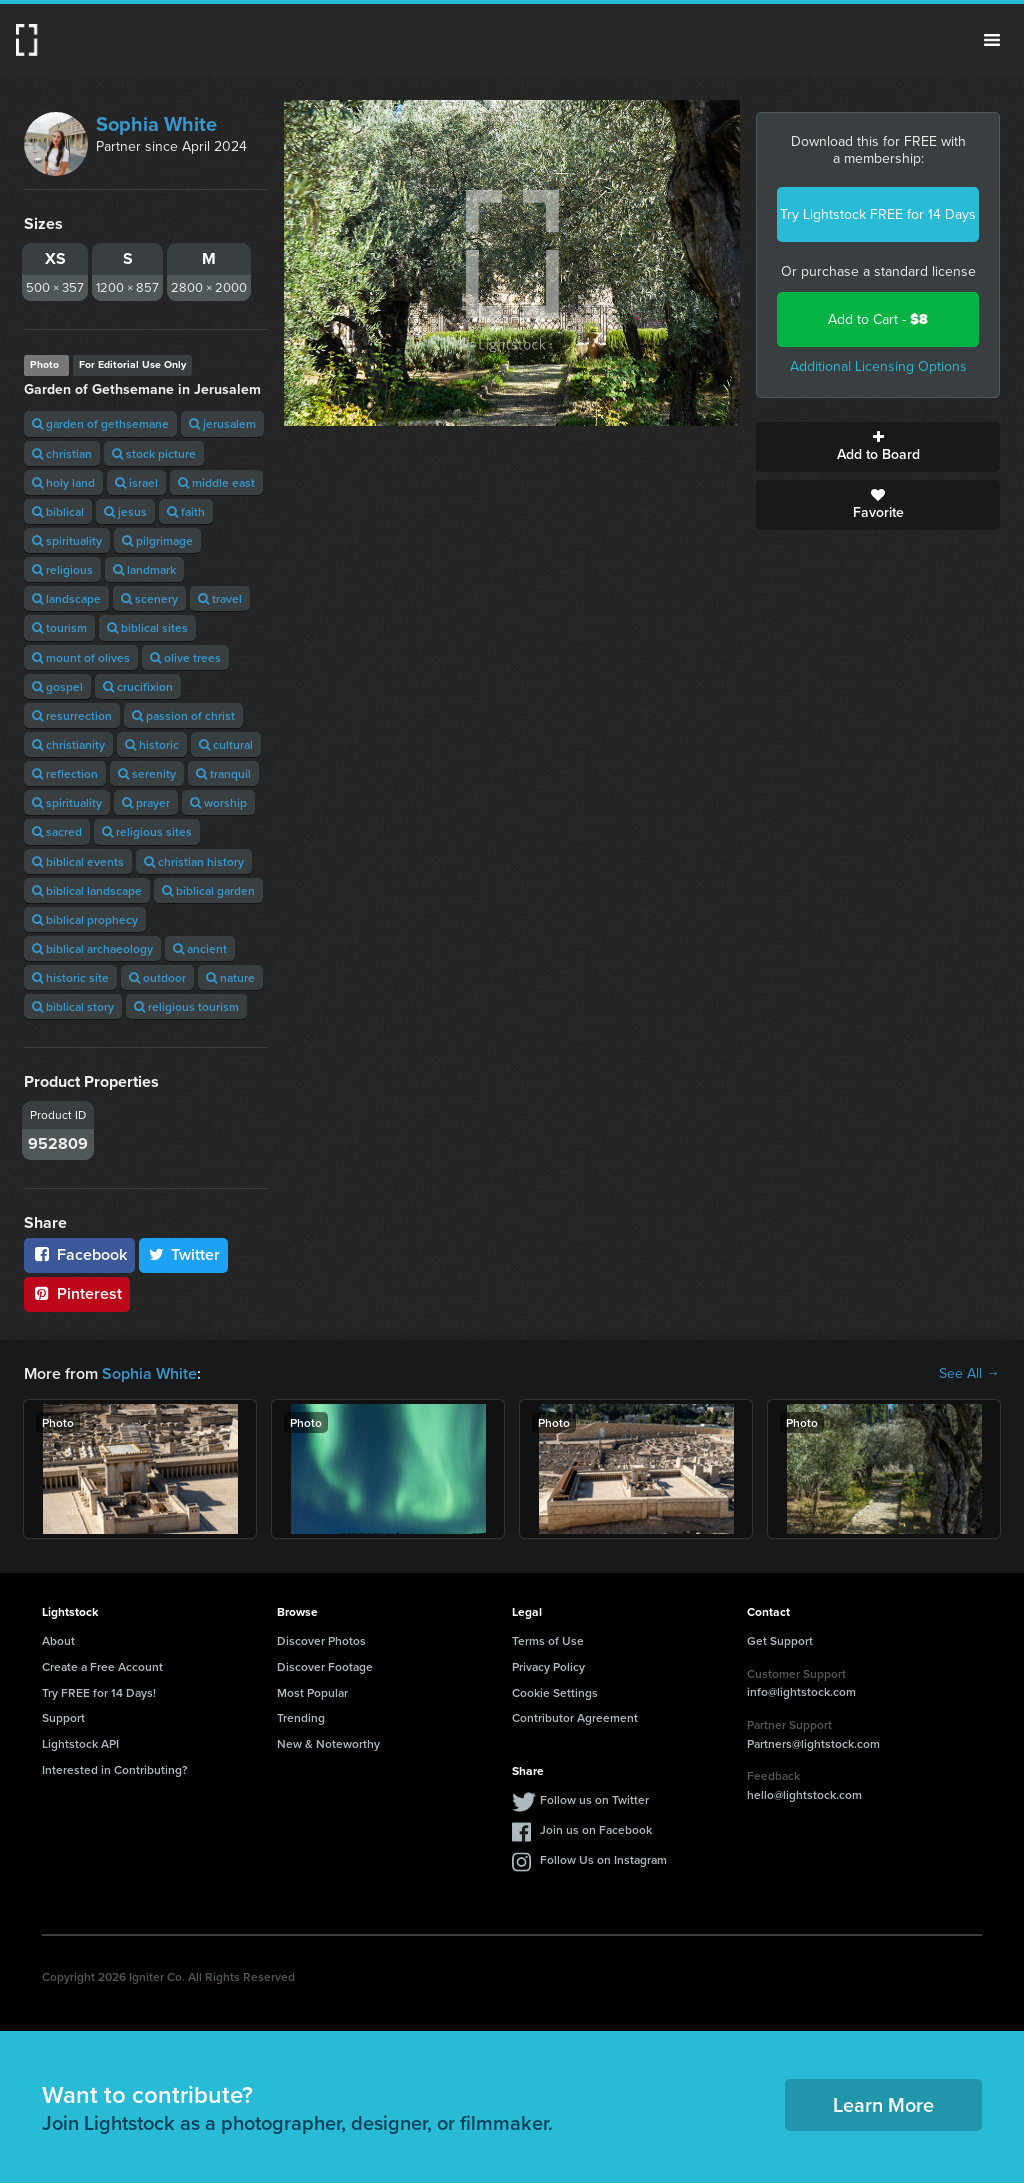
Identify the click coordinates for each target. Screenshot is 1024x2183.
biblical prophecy (85, 919)
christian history (194, 861)
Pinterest (77, 1293)
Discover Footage (325, 1666)
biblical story (73, 1006)
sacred (57, 831)
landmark (144, 569)
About (58, 1640)
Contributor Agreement (575, 1717)
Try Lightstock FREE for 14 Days (878, 214)
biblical (58, 511)
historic (152, 744)
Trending (301, 1717)
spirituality (67, 540)
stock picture (154, 453)
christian (62, 453)
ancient (200, 948)
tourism (59, 627)
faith (186, 511)
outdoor (157, 977)
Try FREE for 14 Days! (99, 1692)
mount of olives (81, 657)
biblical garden (208, 890)
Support (63, 1717)
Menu (992, 40)
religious (62, 569)
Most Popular (312, 1692)
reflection (65, 773)
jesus (125, 511)
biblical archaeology (92, 948)
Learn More (883, 2104)
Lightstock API (80, 1743)
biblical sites (147, 627)
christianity (68, 744)
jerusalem (222, 423)
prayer (146, 802)
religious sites (147, 831)
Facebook (79, 1254)
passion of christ (183, 715)
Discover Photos (321, 1640)
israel (136, 482)
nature (230, 977)
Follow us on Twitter (594, 1799)
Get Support (780, 1640)
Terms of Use (548, 1640)
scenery (149, 598)
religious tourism (186, 1006)
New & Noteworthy (328, 1743)
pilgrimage (157, 540)
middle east (216, 482)
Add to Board (878, 447)
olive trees (185, 657)
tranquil (223, 773)
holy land (63, 482)
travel (220, 598)
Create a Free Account (102, 1666)
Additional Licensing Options (878, 366)
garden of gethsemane (100, 423)
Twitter (184, 1254)
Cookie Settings (555, 1692)
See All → (969, 1374)
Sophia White (156, 124)
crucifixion (138, 686)
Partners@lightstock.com (813, 1743)
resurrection (72, 715)
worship (218, 802)
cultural (226, 744)
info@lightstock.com (801, 1691)
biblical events (78, 861)
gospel (57, 686)
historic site (70, 977)
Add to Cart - (878, 319)
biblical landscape (87, 890)
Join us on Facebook (596, 1829)
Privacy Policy (548, 1666)
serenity (147, 773)
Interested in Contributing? (115, 1769)
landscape (66, 598)
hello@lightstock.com (804, 1794)
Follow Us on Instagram (603, 1859)
